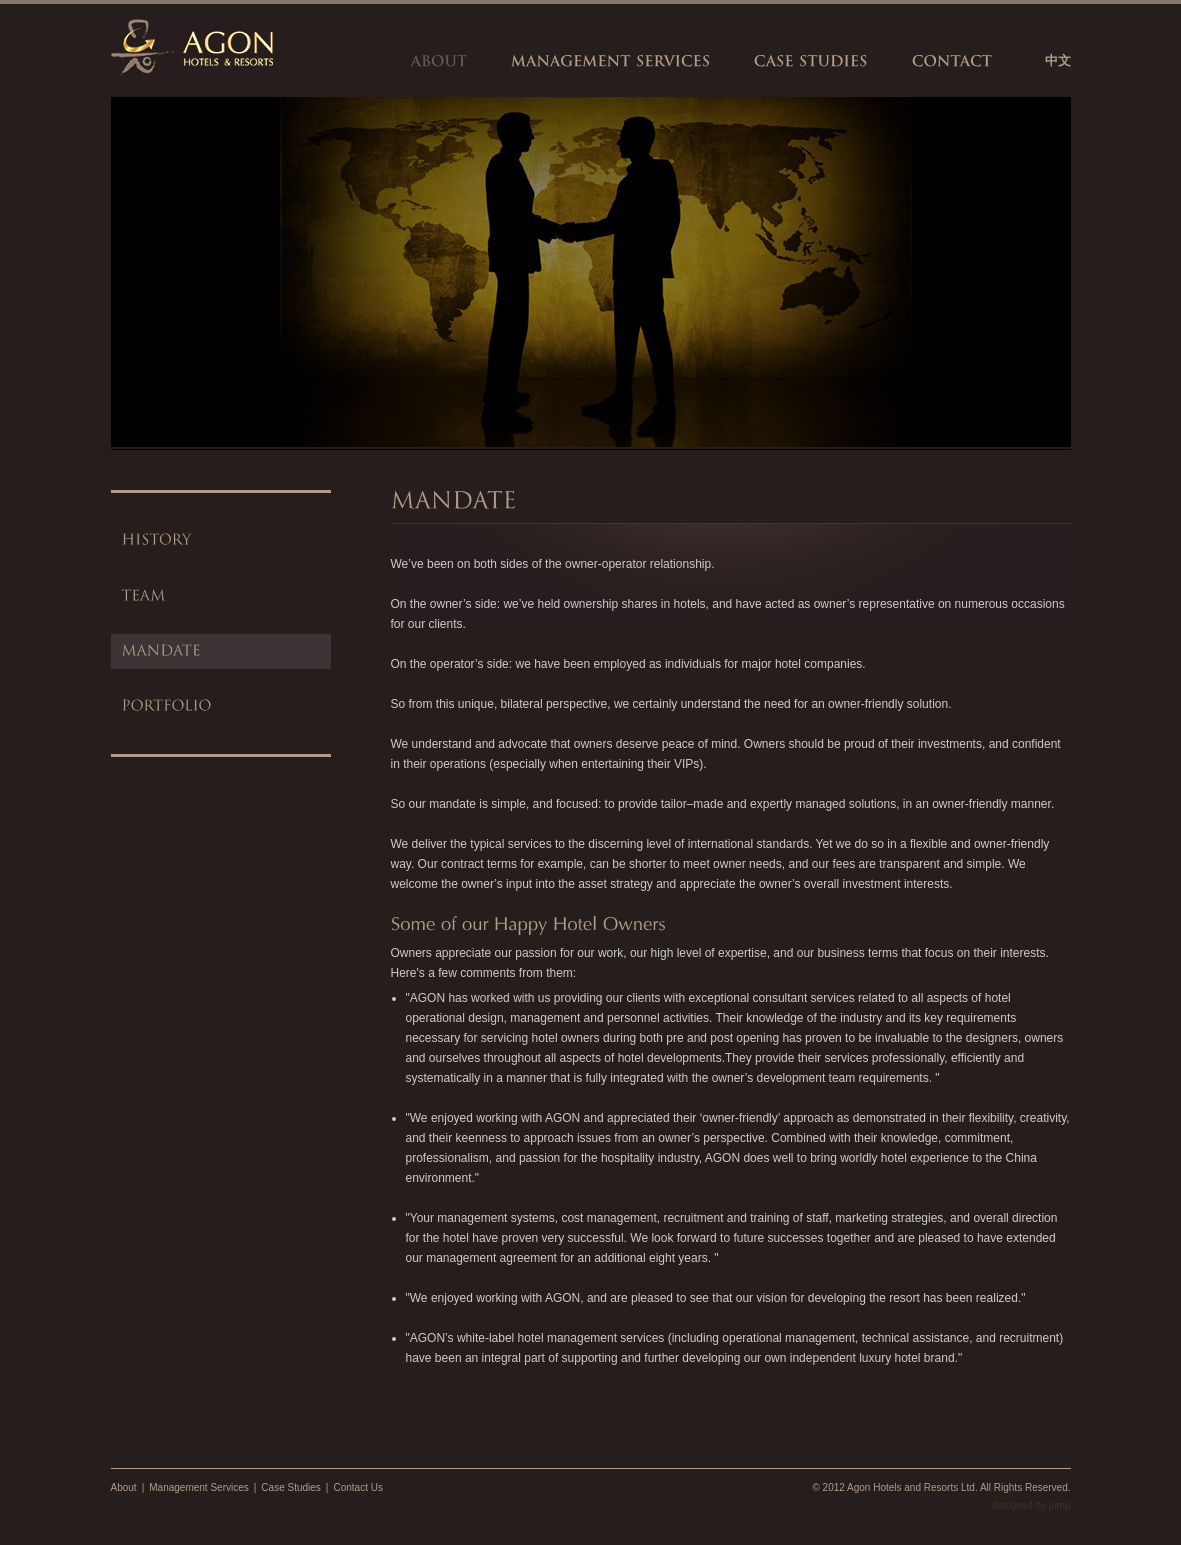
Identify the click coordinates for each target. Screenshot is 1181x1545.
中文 (1058, 60)
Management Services (199, 1487)
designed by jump (1031, 1505)
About (124, 1487)
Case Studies (290, 1487)
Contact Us (357, 1487)
